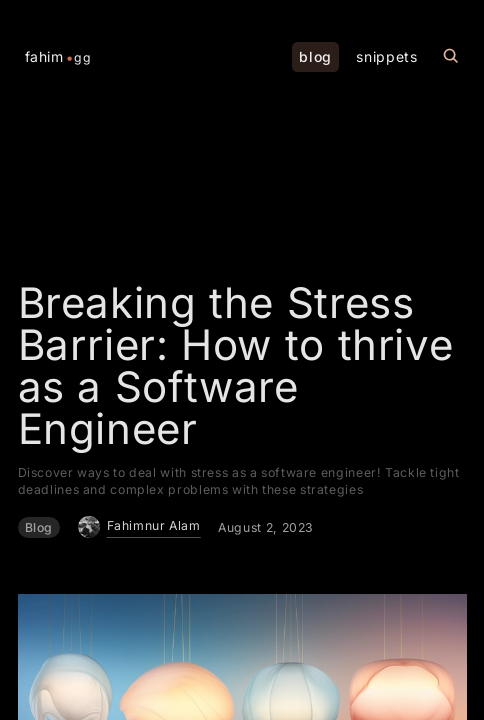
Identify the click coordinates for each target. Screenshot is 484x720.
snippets (386, 56)
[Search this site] (451, 56)
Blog (39, 527)
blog (315, 56)
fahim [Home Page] (58, 57)
